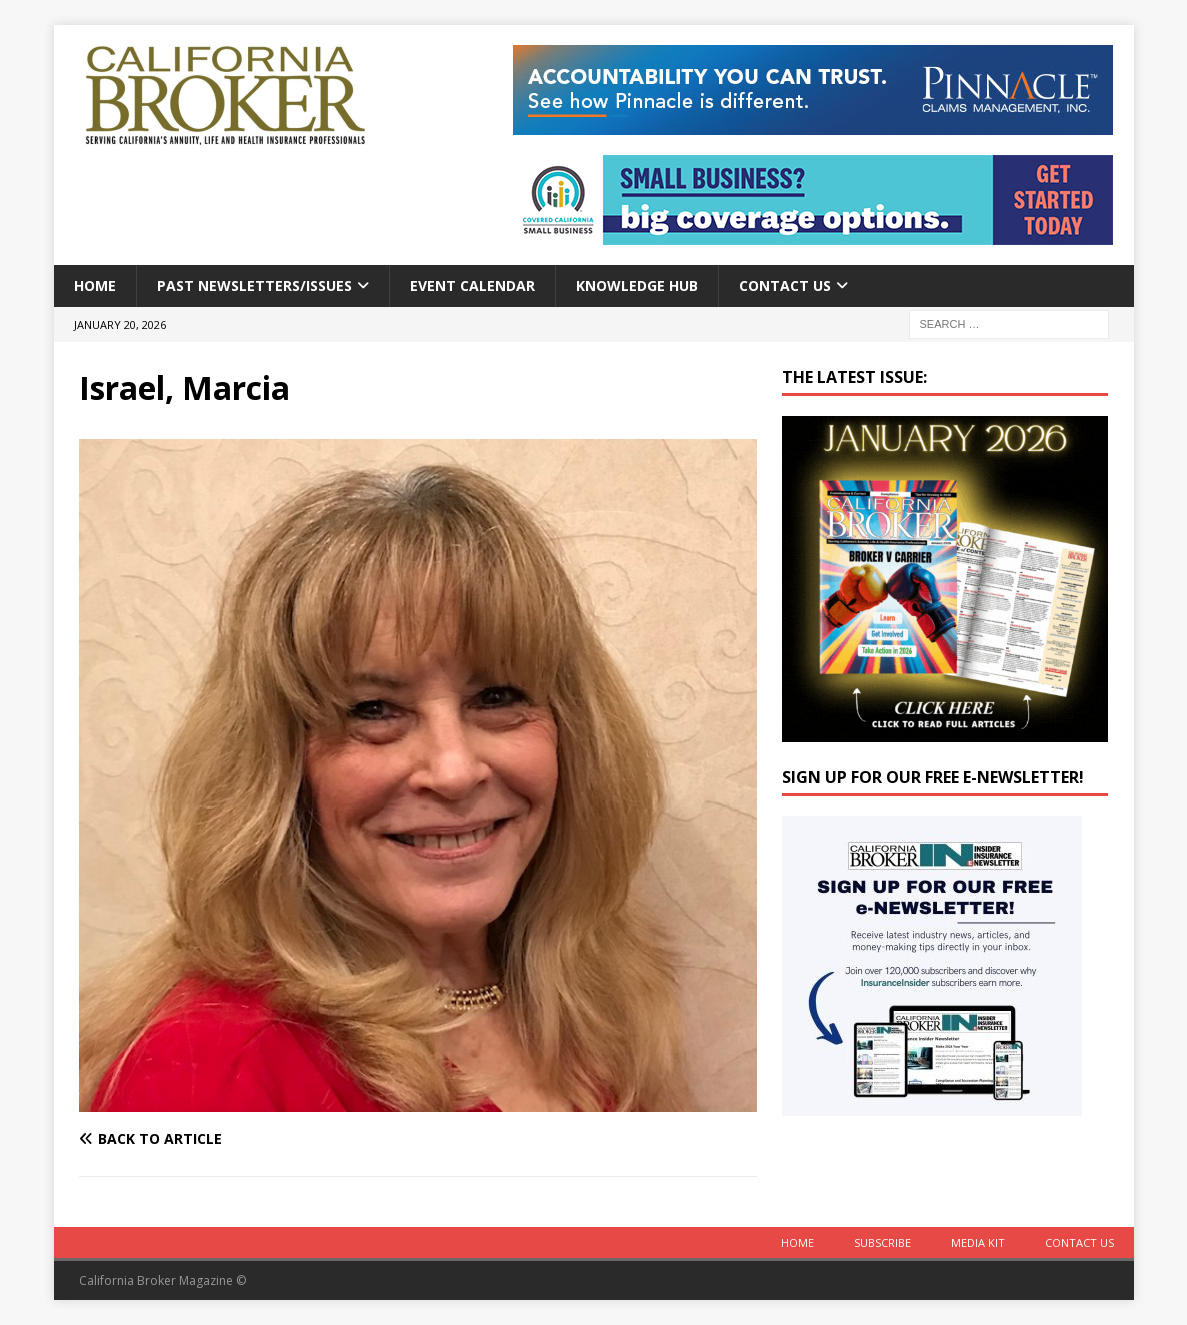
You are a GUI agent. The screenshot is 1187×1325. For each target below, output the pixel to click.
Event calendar (472, 285)
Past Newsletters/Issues (254, 285)
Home (95, 285)
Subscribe (882, 1242)
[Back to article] (244, 1139)
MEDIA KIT (978, 1242)
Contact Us (785, 285)
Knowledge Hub (637, 285)
